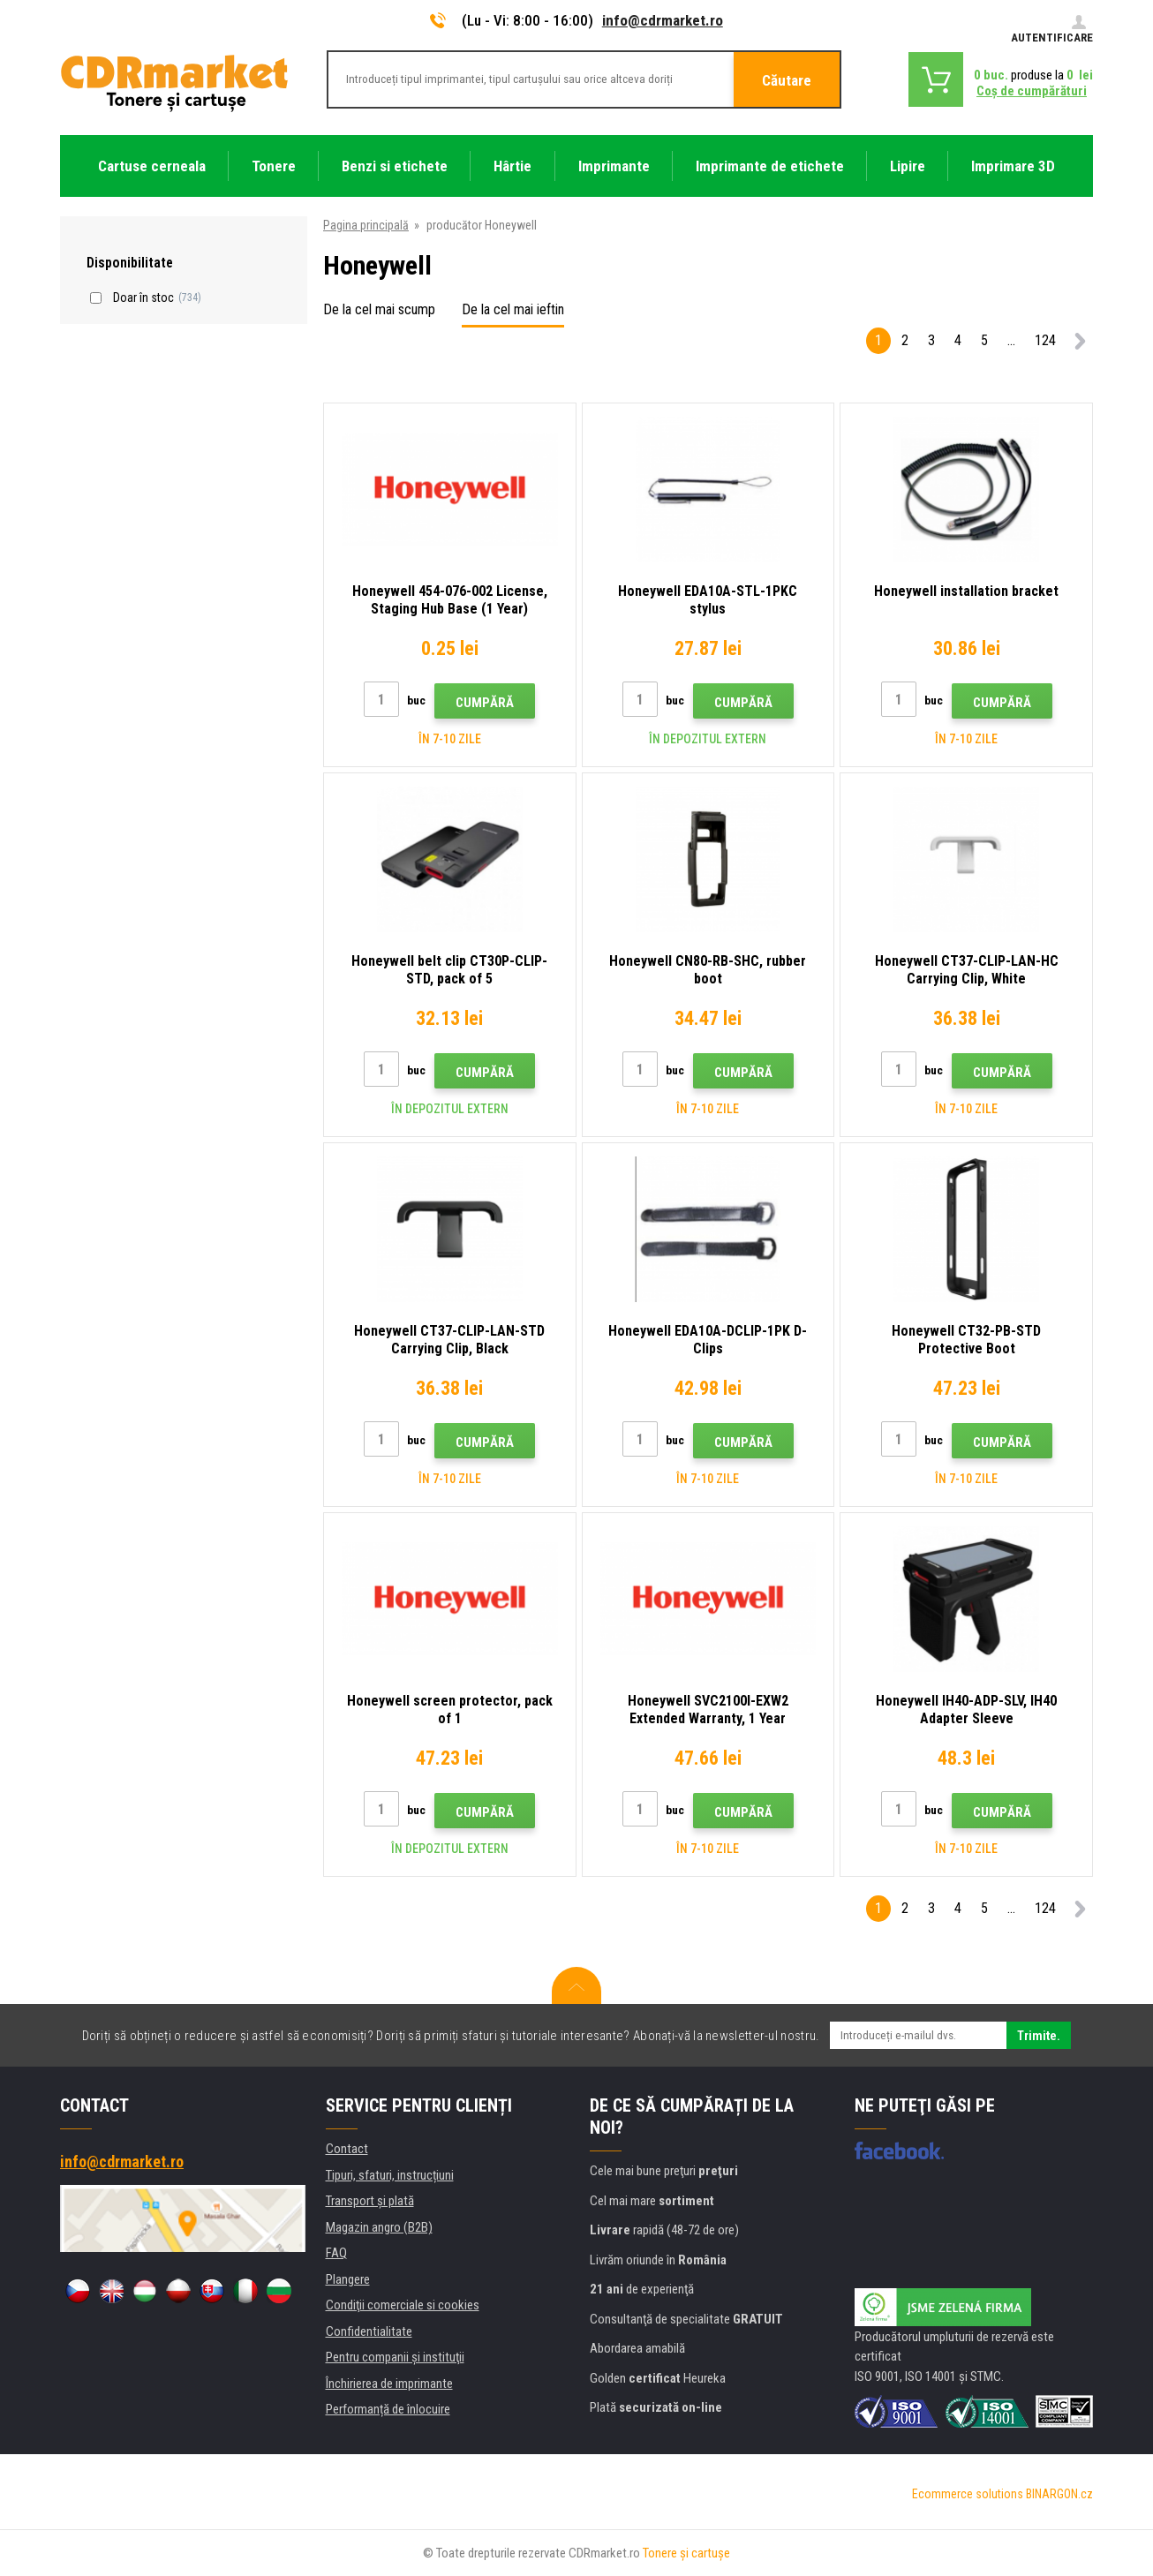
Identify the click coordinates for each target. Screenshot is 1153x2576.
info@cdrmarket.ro (662, 20)
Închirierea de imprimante (389, 2383)
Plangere (348, 2279)
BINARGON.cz (1059, 2494)
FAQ (336, 2253)
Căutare (786, 80)
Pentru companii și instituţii (395, 2357)
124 (1045, 340)
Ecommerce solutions (967, 2494)
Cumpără (485, 703)
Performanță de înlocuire (388, 2409)
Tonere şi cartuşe (686, 2553)
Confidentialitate (369, 2331)
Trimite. (1038, 2036)
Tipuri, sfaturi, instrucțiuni (390, 2175)
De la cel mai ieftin (513, 309)
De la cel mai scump (379, 309)
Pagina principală (366, 225)
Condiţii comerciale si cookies (402, 2305)
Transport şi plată (370, 2201)
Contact (347, 2149)
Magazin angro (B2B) (379, 2227)
